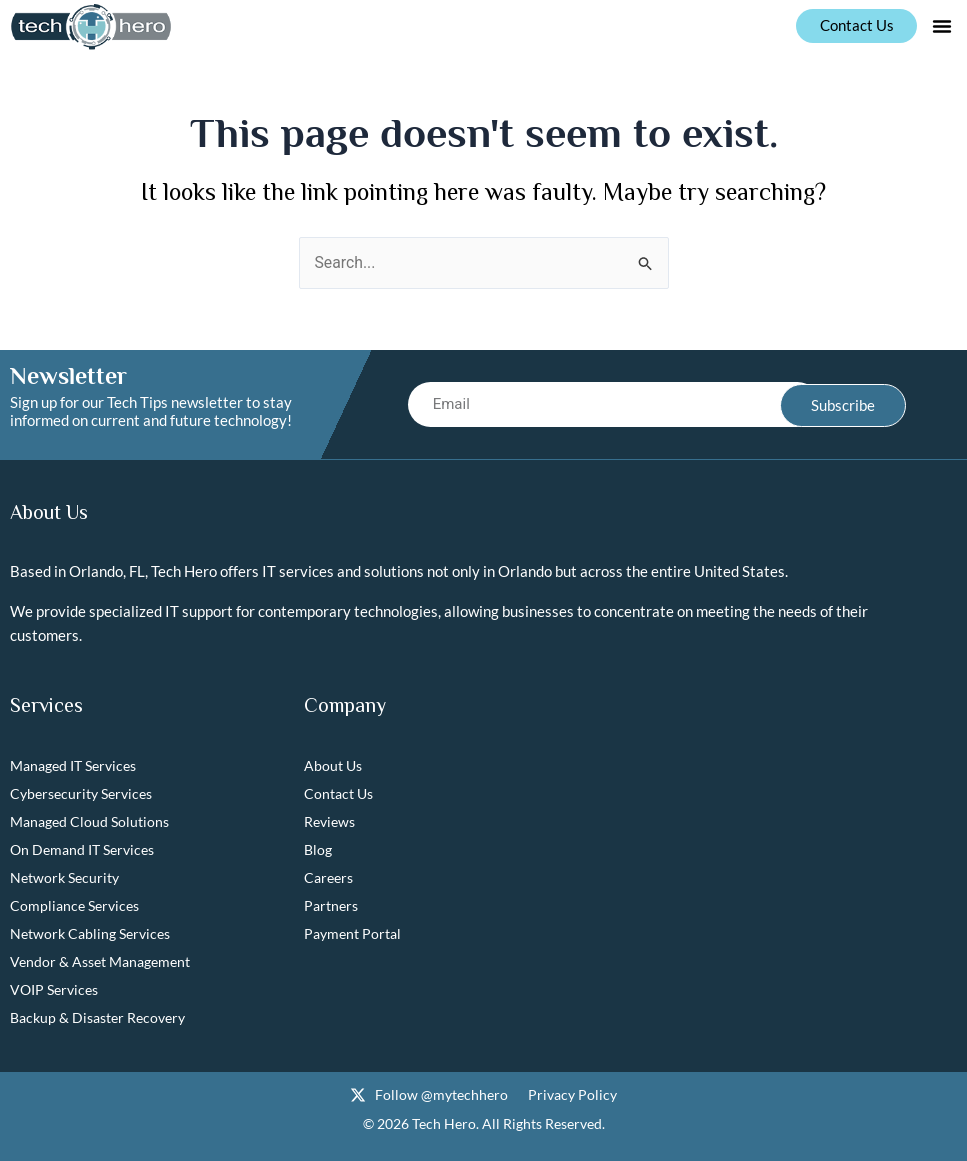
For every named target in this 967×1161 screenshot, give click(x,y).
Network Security (64, 878)
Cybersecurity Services (81, 794)
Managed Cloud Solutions (89, 822)
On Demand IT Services (82, 850)
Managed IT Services (73, 766)
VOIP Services (54, 990)
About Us (333, 766)
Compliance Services (74, 906)
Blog (318, 850)
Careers (328, 878)
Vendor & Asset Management (100, 962)
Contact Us (338, 794)
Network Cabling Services (90, 934)
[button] (942, 26)
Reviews (329, 822)
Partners (331, 906)
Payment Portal (352, 934)
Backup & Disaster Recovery (97, 1018)
